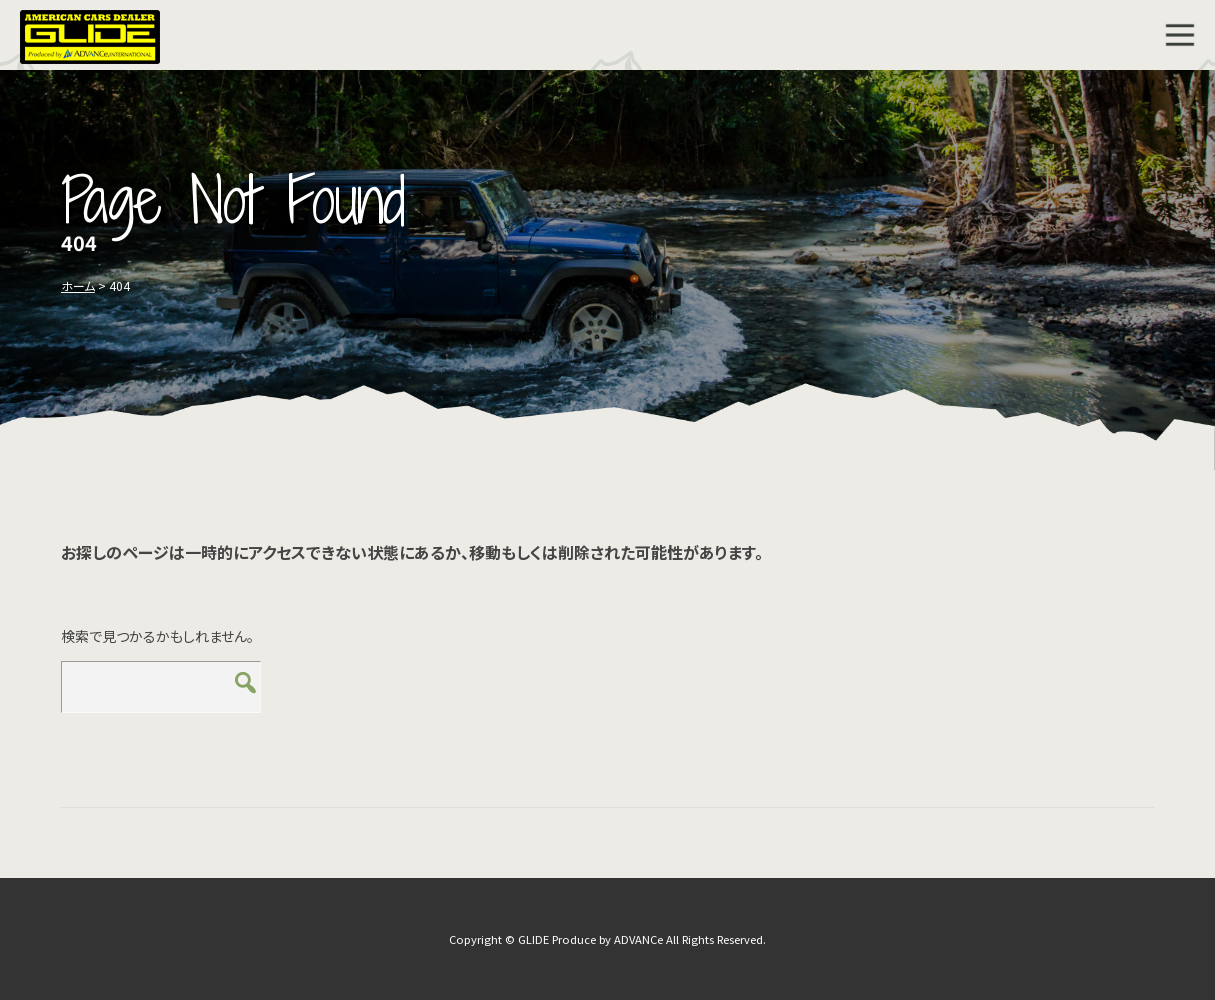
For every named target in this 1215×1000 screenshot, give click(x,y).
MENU (1180, 35)
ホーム (78, 285)
